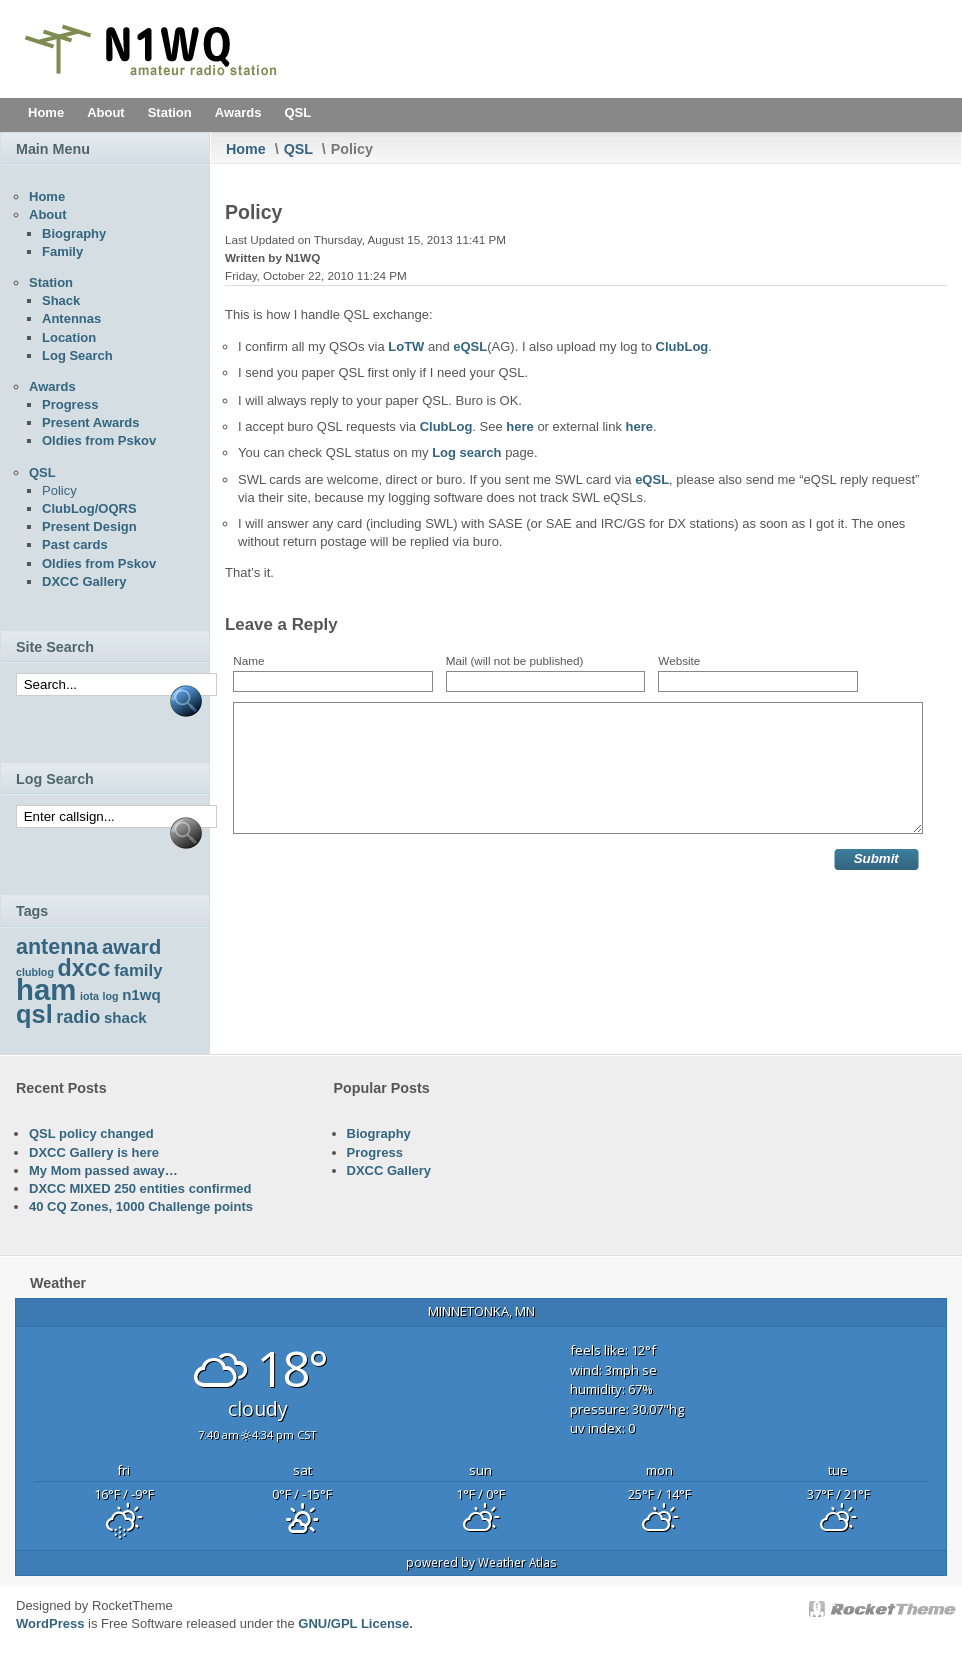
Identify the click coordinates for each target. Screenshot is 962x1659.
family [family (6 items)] (138, 970)
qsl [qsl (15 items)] (34, 1014)
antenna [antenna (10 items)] (57, 947)
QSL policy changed (91, 1133)
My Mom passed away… (103, 1170)
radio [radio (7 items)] (78, 1017)
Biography (379, 1133)
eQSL (470, 346)
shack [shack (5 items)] (125, 1017)
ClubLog (682, 346)
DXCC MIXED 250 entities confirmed (140, 1188)
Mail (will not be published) (515, 660)
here (519, 426)
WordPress (50, 1623)
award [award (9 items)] (131, 946)
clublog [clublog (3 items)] (35, 972)
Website (679, 660)
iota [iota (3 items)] (89, 996)
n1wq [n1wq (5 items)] (141, 994)
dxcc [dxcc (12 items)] (84, 968)
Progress (375, 1152)
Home (246, 149)
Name (248, 660)
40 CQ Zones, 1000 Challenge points (141, 1206)
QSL (298, 149)
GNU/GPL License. (355, 1623)
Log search (466, 452)
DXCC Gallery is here (94, 1152)
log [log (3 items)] (111, 996)
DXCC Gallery (389, 1170)
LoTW (406, 346)
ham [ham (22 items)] (46, 989)
